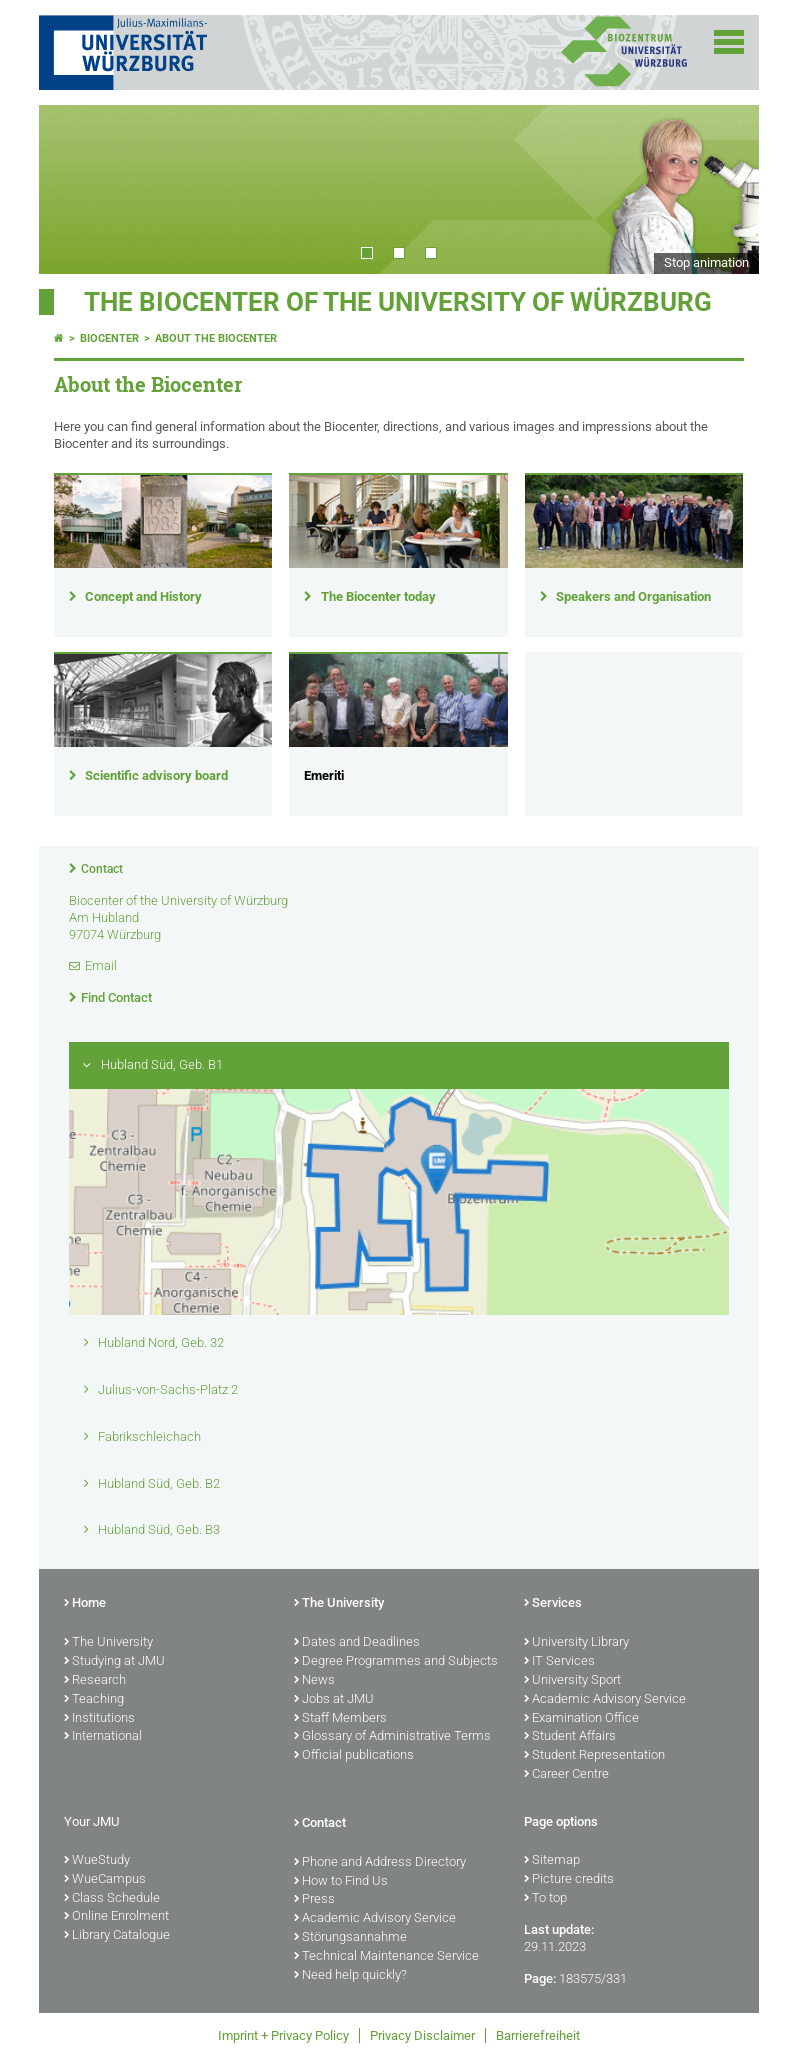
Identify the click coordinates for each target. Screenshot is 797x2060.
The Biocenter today (378, 596)
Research (95, 1681)
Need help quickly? (350, 1976)
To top (545, 1899)
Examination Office (581, 1719)
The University (108, 1643)
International (103, 1737)
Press (314, 1900)
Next (724, 189)
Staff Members (340, 1719)
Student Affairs (570, 1737)
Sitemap (552, 1861)
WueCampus (105, 1880)
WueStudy (97, 1861)
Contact (102, 869)
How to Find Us (341, 1882)
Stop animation (706, 262)
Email (101, 965)
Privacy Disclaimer (422, 2035)
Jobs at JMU (334, 1700)
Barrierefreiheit (538, 2035)
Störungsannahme (350, 1938)
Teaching (94, 1700)
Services (553, 1604)
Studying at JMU (114, 1662)
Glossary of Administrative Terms (392, 1737)
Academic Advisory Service (605, 1700)
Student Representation (594, 1756)
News (314, 1681)
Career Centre (566, 1775)
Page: (540, 1978)
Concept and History (143, 596)
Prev (74, 189)
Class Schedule (112, 1899)
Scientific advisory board (156, 775)
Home (85, 1604)
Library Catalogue (117, 1936)
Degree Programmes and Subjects (396, 1662)
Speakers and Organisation (633, 596)
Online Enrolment (116, 1917)
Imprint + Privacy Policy (283, 2035)
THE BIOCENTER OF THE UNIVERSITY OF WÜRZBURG (398, 302)
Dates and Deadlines (357, 1643)
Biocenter (109, 338)
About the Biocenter (216, 338)
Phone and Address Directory (380, 1863)
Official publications (354, 1756)
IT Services (559, 1662)
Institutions (99, 1719)
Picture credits (569, 1880)
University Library (576, 1643)
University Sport (572, 1681)
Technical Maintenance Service (386, 1957)
